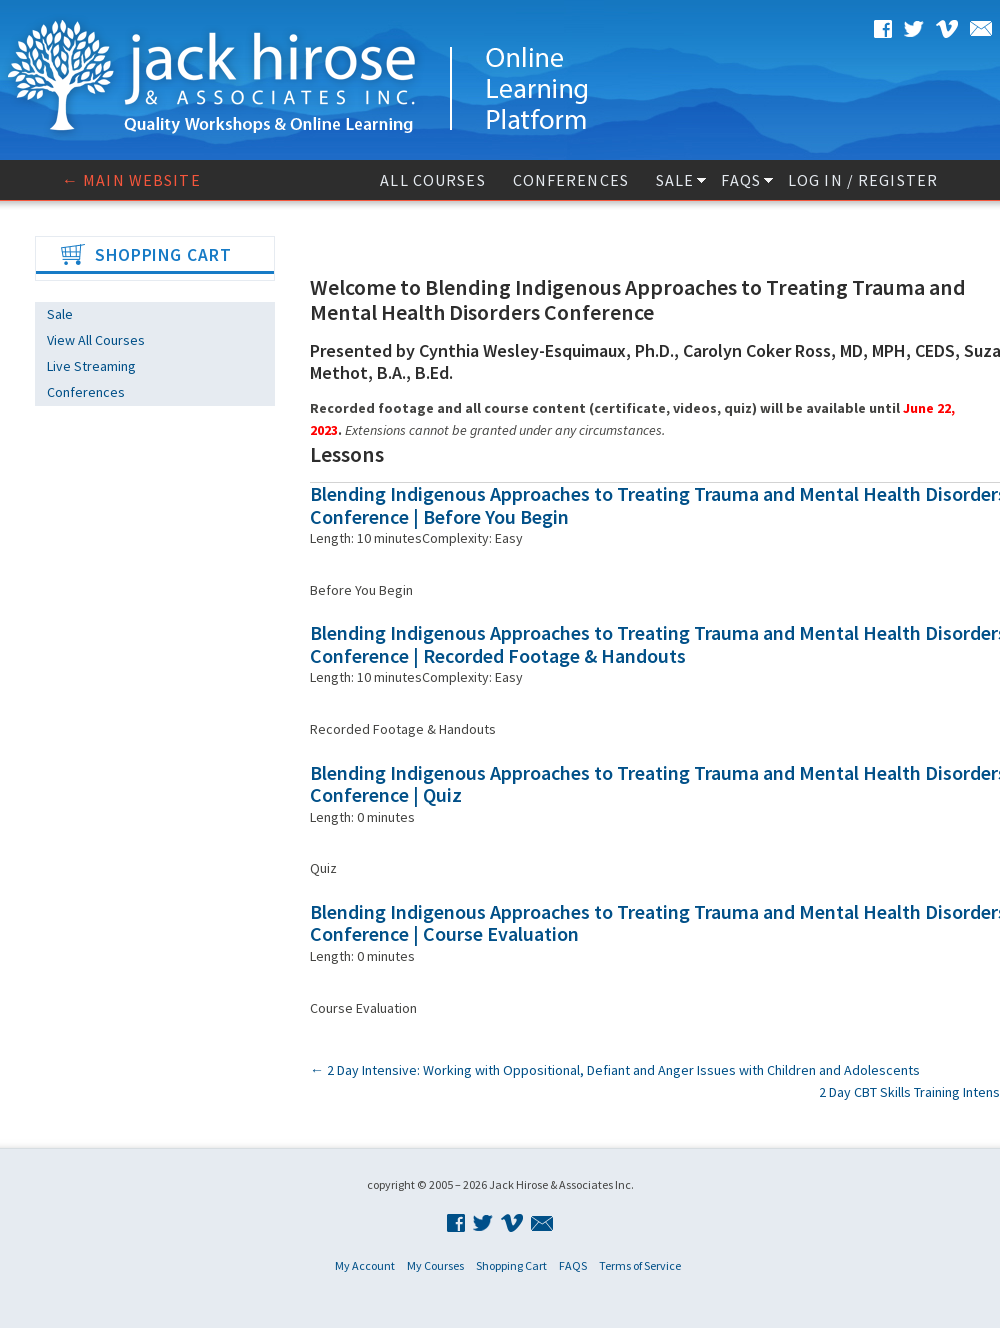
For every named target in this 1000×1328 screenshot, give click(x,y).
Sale (675, 180)
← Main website (131, 180)
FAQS (740, 180)
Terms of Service (640, 1265)
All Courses (432, 180)
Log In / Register (863, 180)
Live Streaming (91, 366)
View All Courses (96, 340)
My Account (365, 1265)
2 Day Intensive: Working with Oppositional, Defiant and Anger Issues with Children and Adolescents (615, 1070)
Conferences (571, 180)
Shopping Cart (511, 1265)
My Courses (435, 1265)
